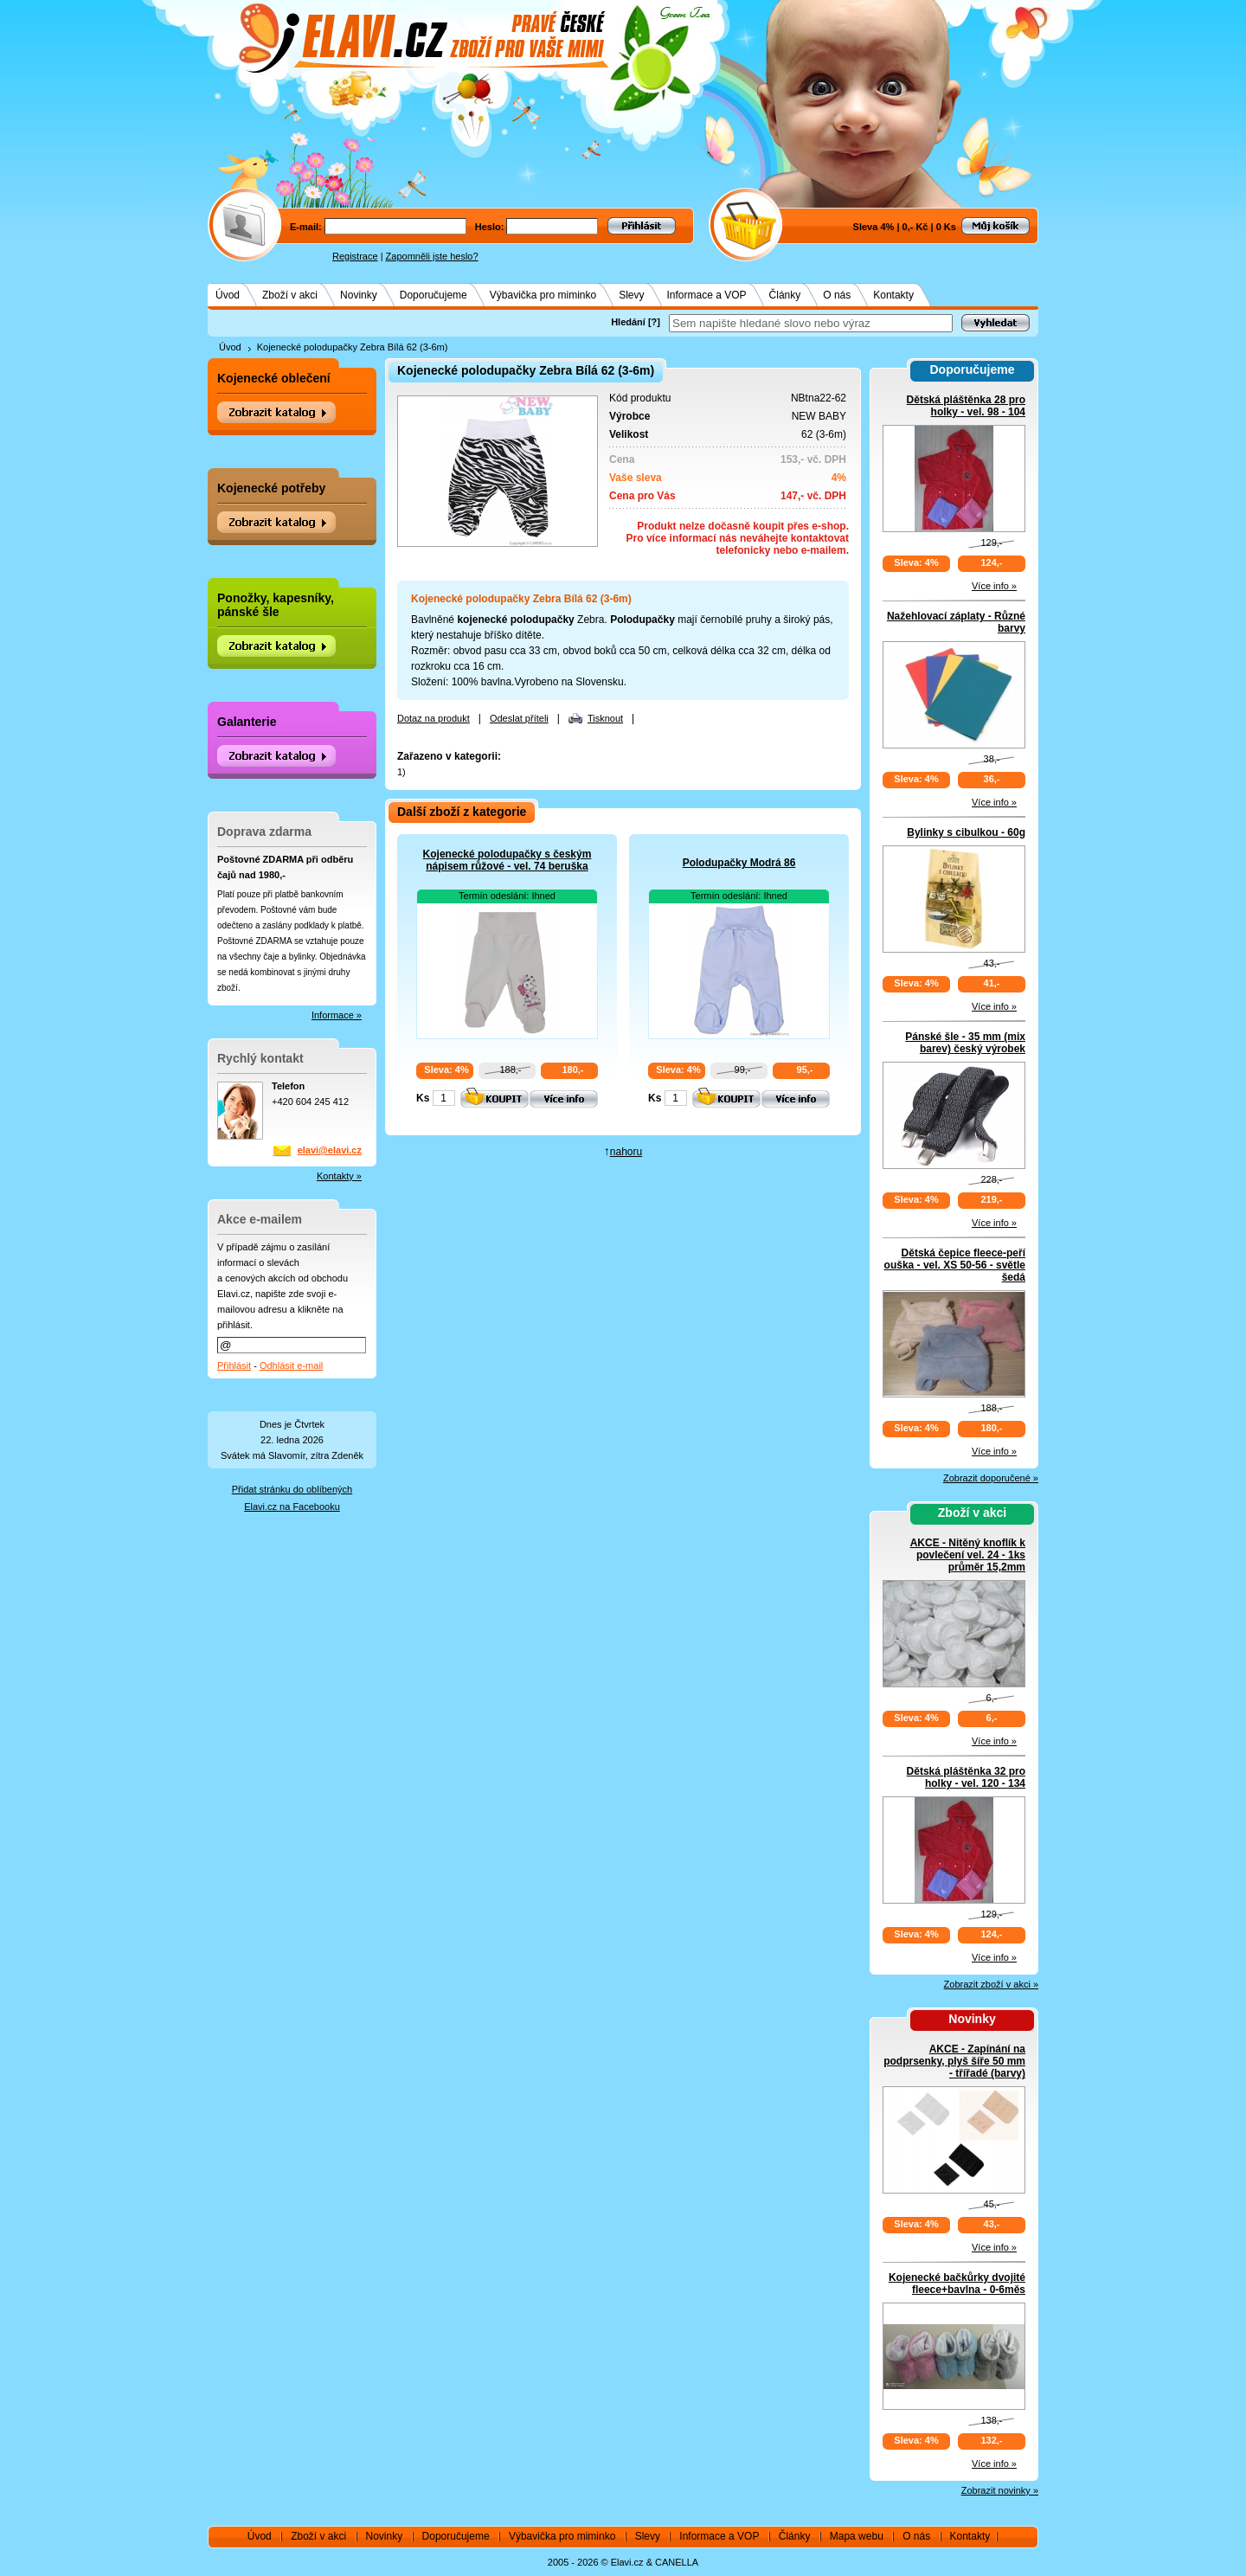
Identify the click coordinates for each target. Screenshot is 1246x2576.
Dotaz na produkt (433, 718)
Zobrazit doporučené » (990, 1478)
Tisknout (605, 718)
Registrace (355, 256)
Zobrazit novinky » (999, 2490)
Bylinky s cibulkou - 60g (966, 832)
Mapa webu (856, 2536)
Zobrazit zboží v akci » (991, 1984)
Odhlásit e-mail (291, 1365)
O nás (837, 295)
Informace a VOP (707, 295)
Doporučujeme (433, 295)
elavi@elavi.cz (330, 1150)
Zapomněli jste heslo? (432, 256)
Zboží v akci (290, 295)
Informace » (337, 1015)
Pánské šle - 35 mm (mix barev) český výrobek (965, 1043)
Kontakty (893, 295)
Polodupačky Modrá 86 (739, 863)
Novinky (358, 295)
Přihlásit (234, 1365)
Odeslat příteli (519, 718)
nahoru (626, 1152)
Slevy (631, 295)
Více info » (994, 586)
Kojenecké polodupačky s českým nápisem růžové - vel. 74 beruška (507, 860)
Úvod (227, 295)
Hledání (628, 322)
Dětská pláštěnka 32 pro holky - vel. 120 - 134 (966, 1777)
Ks (422, 1098)
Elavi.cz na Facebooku (292, 1506)
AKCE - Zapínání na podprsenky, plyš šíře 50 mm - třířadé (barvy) (954, 2061)
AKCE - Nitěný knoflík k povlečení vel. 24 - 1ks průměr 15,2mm (967, 1555)
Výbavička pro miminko (543, 295)
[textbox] (811, 323)
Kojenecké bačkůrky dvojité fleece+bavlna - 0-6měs (957, 2283)
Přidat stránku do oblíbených (292, 1489)
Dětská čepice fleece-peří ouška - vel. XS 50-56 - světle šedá (954, 1265)
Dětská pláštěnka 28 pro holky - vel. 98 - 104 (966, 406)
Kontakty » (339, 1176)
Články (785, 295)
